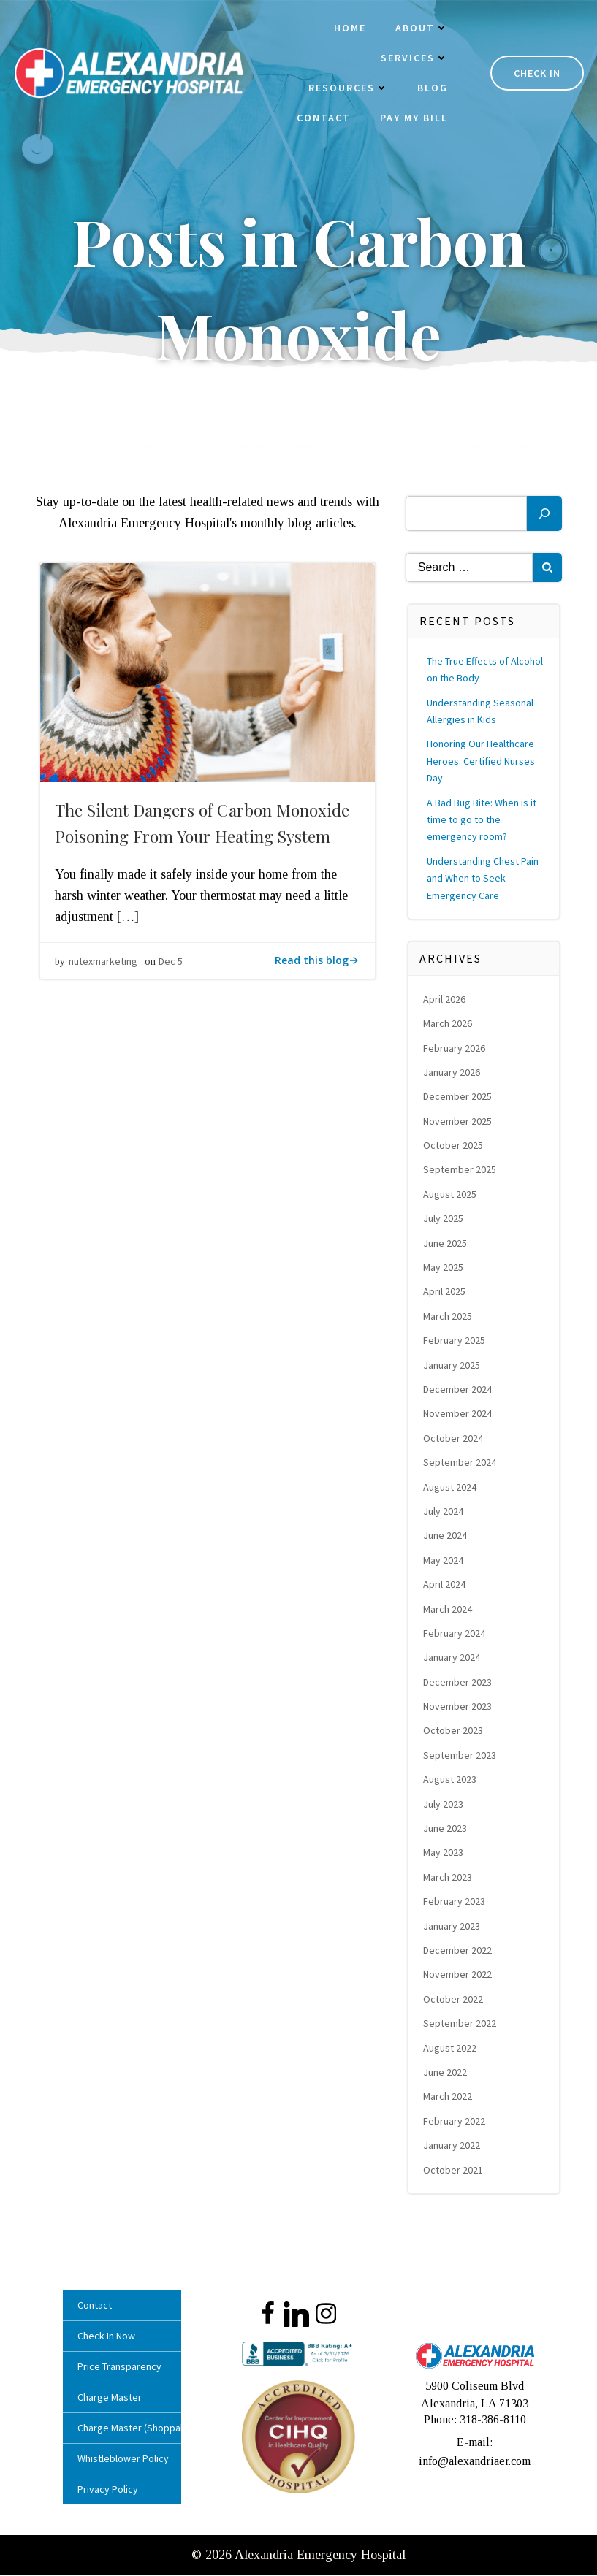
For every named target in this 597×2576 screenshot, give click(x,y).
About (418, 29)
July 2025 (445, 1223)
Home (347, 29)
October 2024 (454, 1443)
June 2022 (446, 2077)
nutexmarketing (103, 970)
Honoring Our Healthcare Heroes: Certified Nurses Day (482, 766)
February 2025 (456, 1345)
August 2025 (451, 1199)
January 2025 (453, 1370)
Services (411, 59)
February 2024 (456, 1638)
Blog (429, 89)
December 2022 (459, 1955)
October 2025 (454, 1150)
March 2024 (449, 1613)
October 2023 (454, 1735)
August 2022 (451, 2052)
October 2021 (454, 2174)
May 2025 (445, 1272)
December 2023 (459, 1687)
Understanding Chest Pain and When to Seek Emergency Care (484, 883)
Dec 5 (171, 970)
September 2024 (461, 1467)
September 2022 (461, 2028)
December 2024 (459, 1394)
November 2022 (459, 1979)
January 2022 (453, 2150)
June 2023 (446, 1833)
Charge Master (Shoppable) (123, 2432)
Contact (321, 119)
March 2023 (449, 1882)
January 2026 (453, 1077)
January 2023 (453, 1931)
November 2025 (459, 1126)
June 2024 (446, 1540)
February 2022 (456, 2126)
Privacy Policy (111, 2494)
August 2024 (451, 1491)
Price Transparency (123, 2371)
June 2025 (446, 1248)
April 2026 (446, 1004)
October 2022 (454, 2004)
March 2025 (449, 1321)
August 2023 (451, 1784)
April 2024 (446, 1589)
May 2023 (445, 1857)
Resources (345, 89)
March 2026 (449, 1028)
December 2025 (459, 1101)
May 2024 (445, 1565)
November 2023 (459, 1711)
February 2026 (456, 1052)
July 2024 (445, 1516)
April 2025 (446, 1296)
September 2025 (461, 1174)
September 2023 (461, 1760)
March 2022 (449, 2101)
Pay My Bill (411, 119)
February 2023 (456, 1906)
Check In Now (110, 2340)
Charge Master (113, 2402)
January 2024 (453, 1662)
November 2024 (459, 1418)
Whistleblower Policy (123, 2463)
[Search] (543, 518)
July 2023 (445, 1809)
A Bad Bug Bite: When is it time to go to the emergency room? (483, 825)
